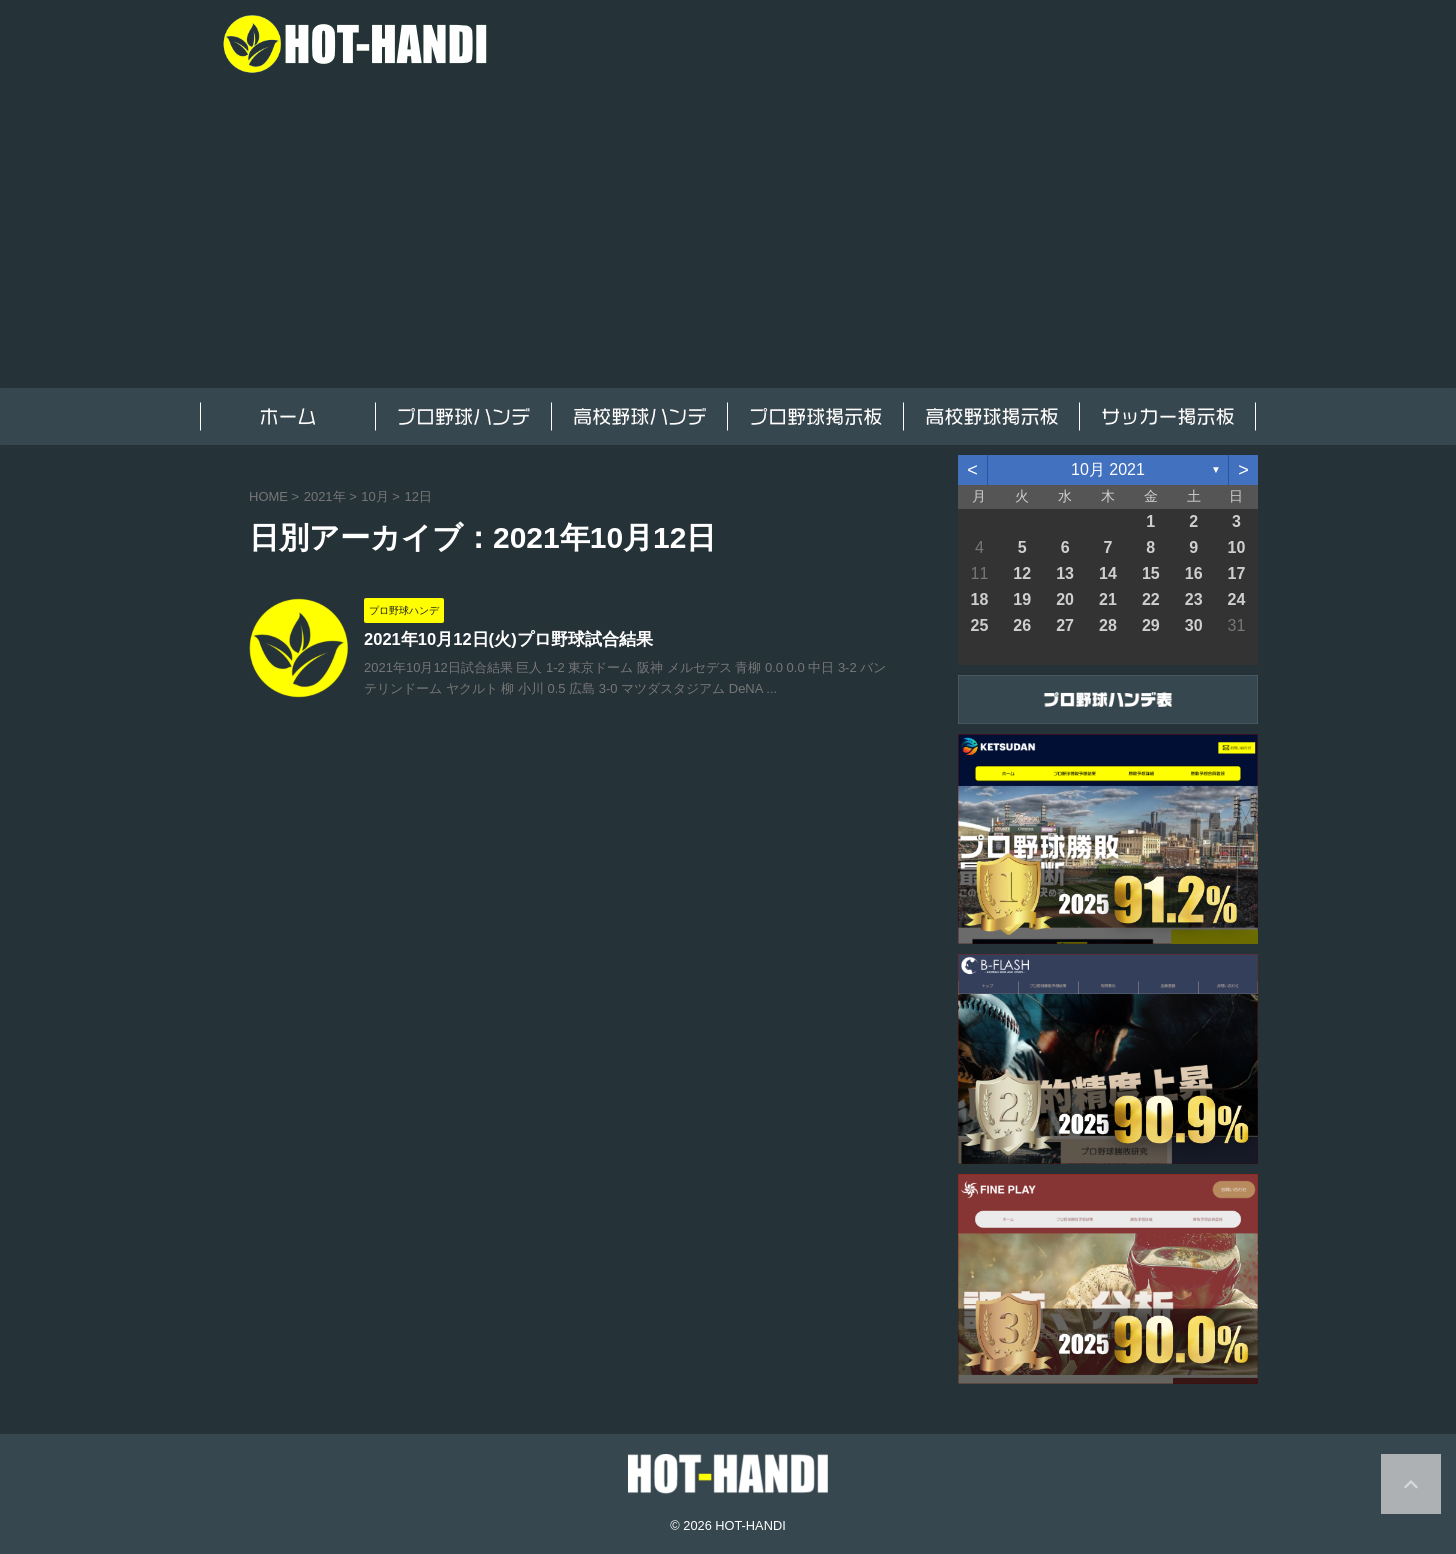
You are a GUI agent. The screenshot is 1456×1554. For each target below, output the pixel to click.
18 (980, 599)
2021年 (325, 496)
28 (1108, 625)
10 (1237, 547)
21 (1108, 599)
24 (1237, 599)
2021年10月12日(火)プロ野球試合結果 (501, 640)
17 (1237, 573)
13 (1065, 573)
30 (1194, 625)
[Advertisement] (728, 238)
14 (1108, 573)
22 (1151, 599)
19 (1022, 599)
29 (1151, 625)
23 (1194, 599)
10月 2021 (1108, 469)
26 (1022, 625)
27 (1065, 625)
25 (980, 625)
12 (1022, 573)
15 (1151, 573)
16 (1194, 573)
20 (1065, 599)
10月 (374, 496)
